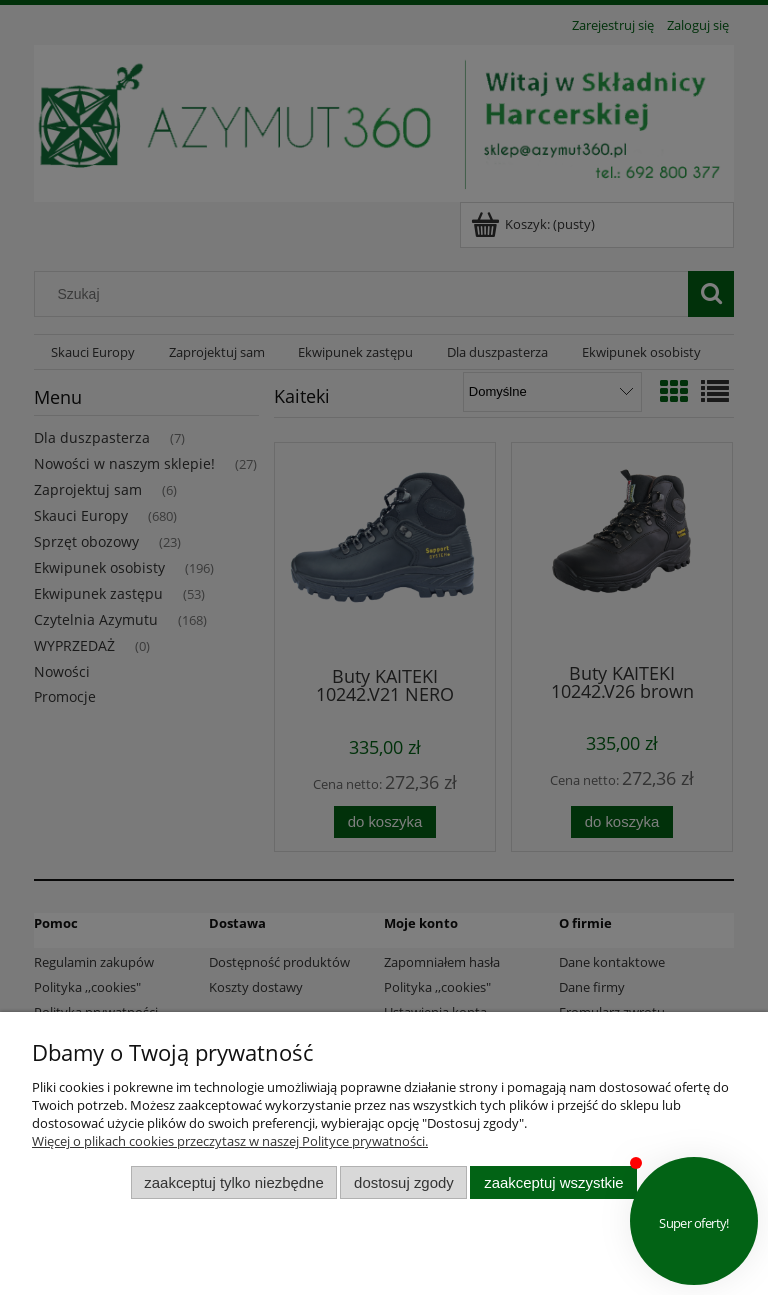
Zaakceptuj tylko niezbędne (233, 1182)
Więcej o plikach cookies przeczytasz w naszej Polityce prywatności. (230, 1141)
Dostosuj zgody (404, 1182)
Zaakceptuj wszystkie (553, 1182)
